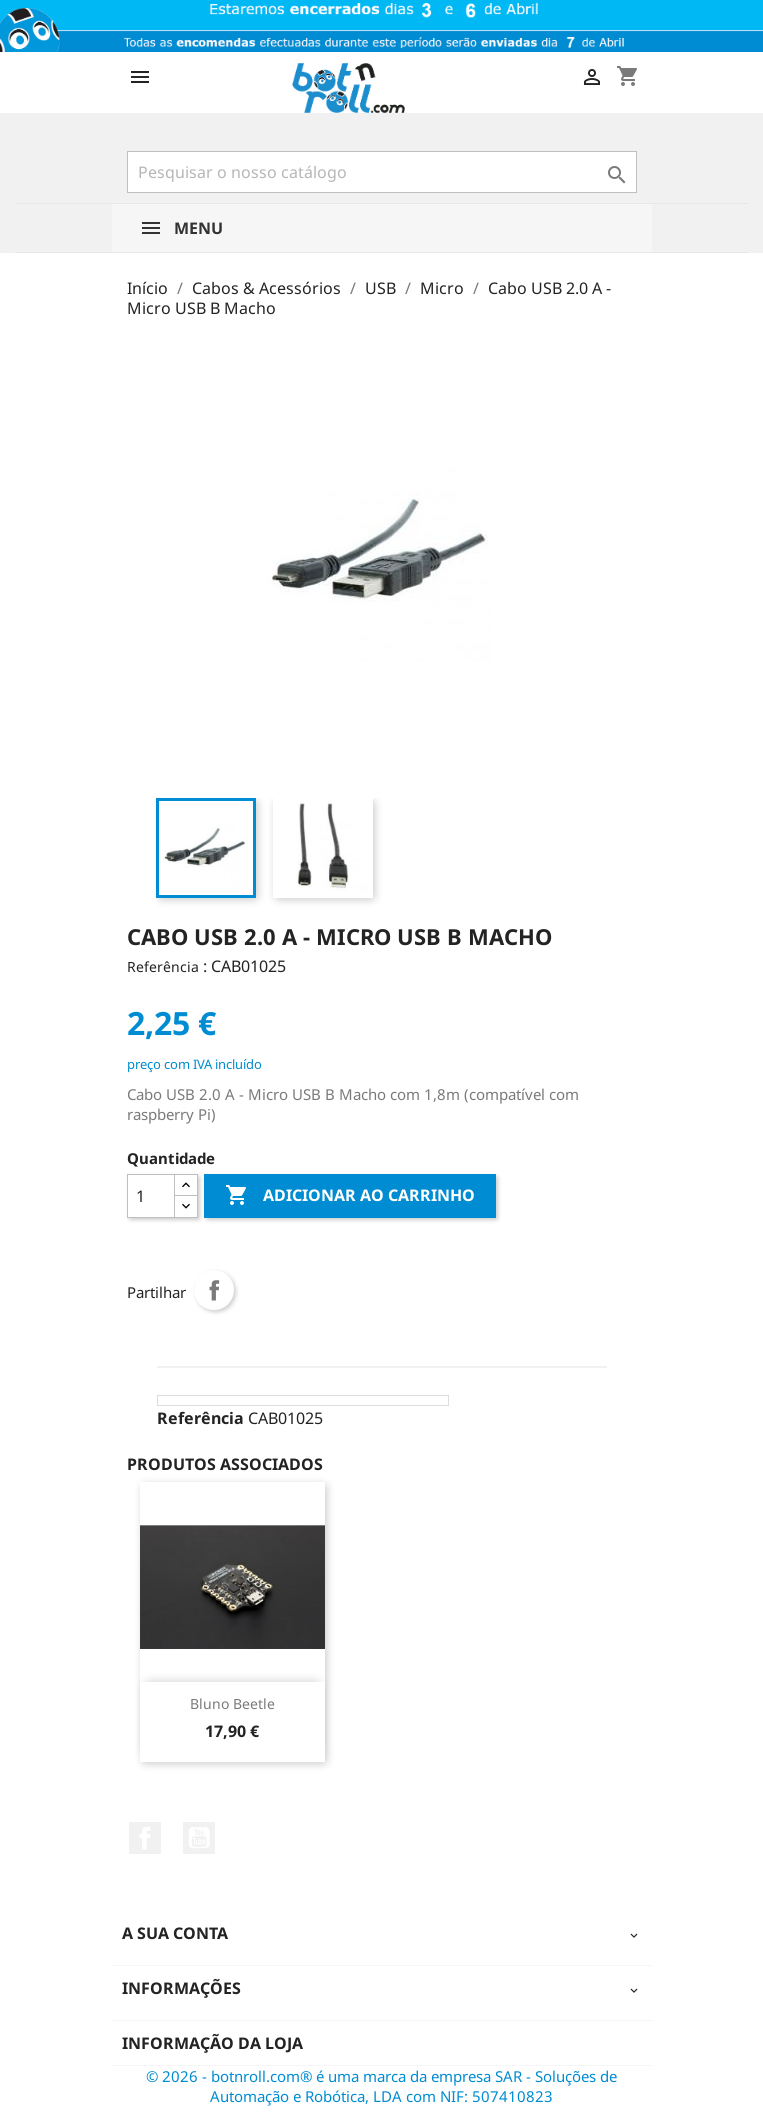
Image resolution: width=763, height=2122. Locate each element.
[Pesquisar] (382, 172)
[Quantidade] (151, 1196)
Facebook (145, 1838)
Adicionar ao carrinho (350, 1196)
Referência (163, 966)
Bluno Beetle (232, 1703)
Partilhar (214, 1290)
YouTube (199, 1838)
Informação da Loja (212, 2043)
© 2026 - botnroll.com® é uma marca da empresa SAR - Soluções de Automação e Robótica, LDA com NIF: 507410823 (381, 2086)
